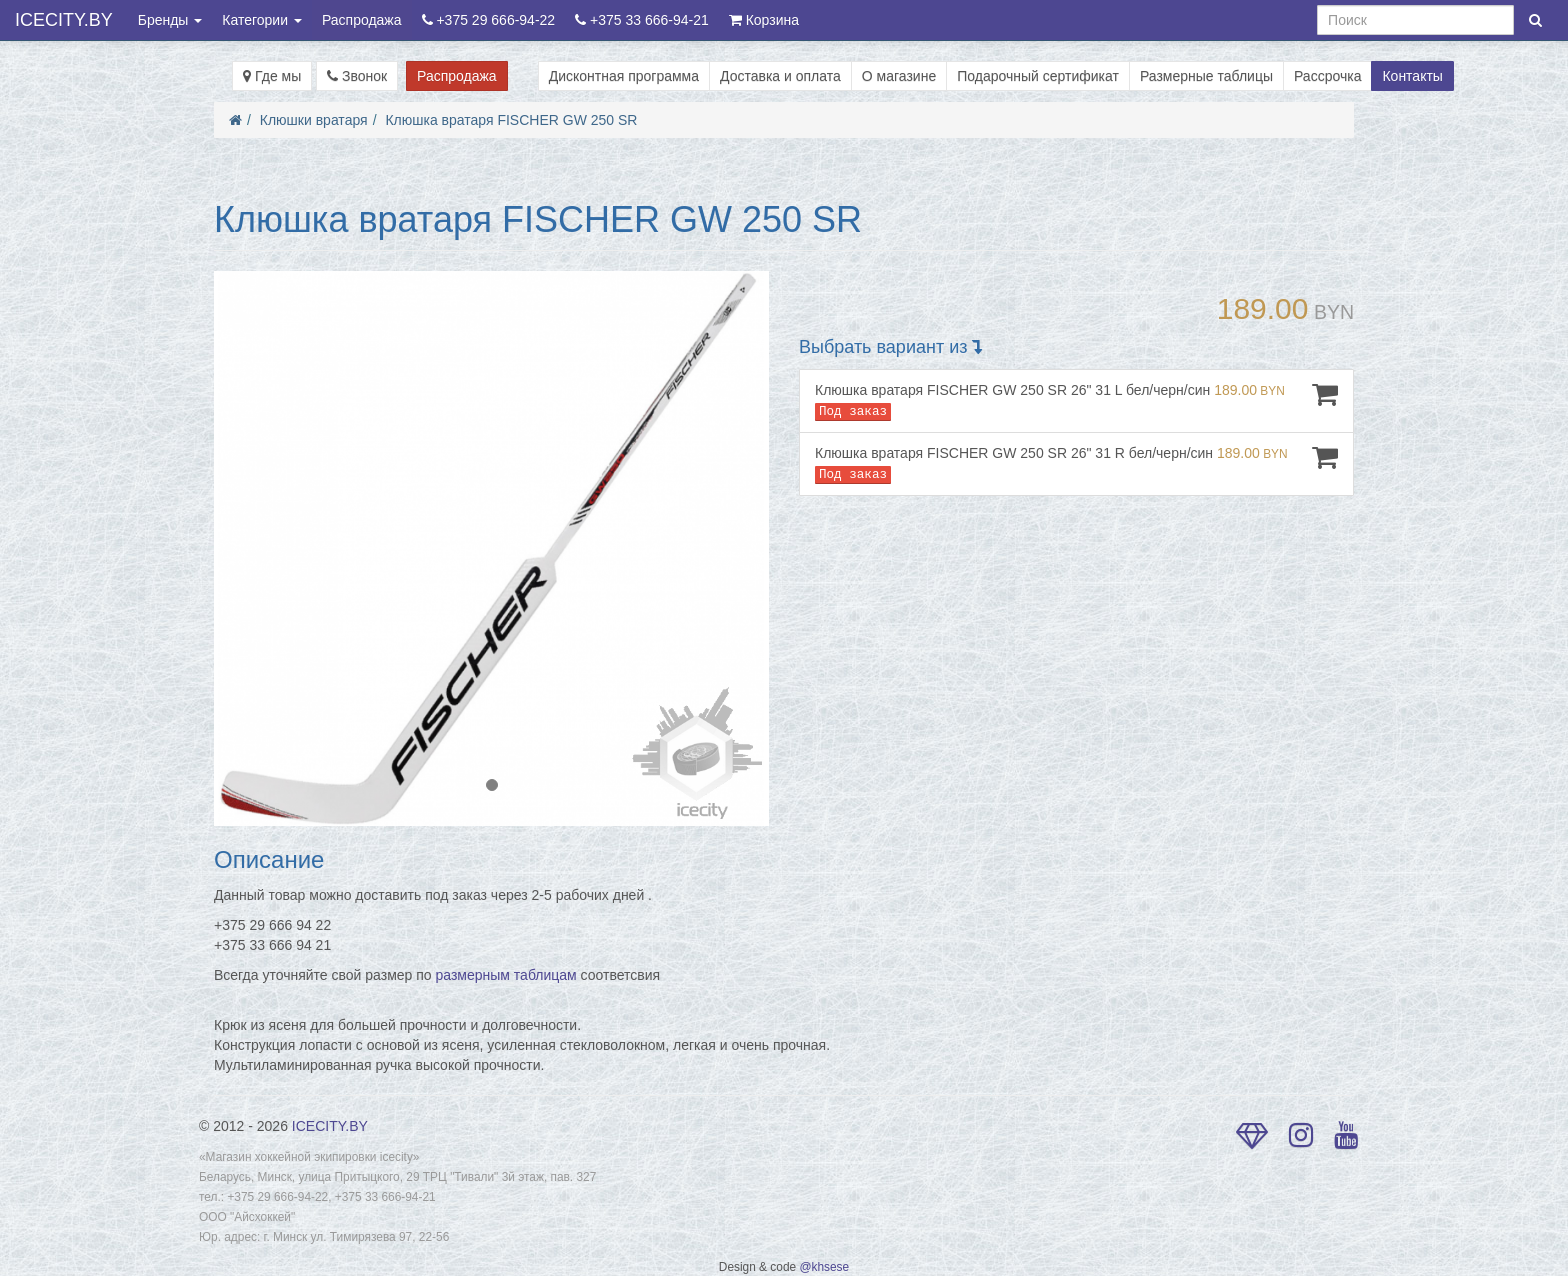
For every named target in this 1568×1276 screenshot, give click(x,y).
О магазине (899, 76)
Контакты (1412, 76)
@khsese (824, 1267)
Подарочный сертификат (1038, 76)
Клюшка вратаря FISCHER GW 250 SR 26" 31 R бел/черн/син (1076, 463)
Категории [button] (262, 20)
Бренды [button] (170, 20)
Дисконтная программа (624, 76)
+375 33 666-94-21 (642, 20)
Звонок (357, 76)
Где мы (272, 76)
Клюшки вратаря (314, 120)
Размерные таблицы (1206, 76)
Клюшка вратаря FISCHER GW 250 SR (511, 120)
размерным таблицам (506, 975)
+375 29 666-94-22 (489, 20)
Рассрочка (1327, 76)
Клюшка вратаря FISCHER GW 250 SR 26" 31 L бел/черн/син (1076, 400)
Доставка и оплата (780, 76)
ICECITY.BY (64, 20)
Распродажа (362, 20)
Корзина (764, 20)
